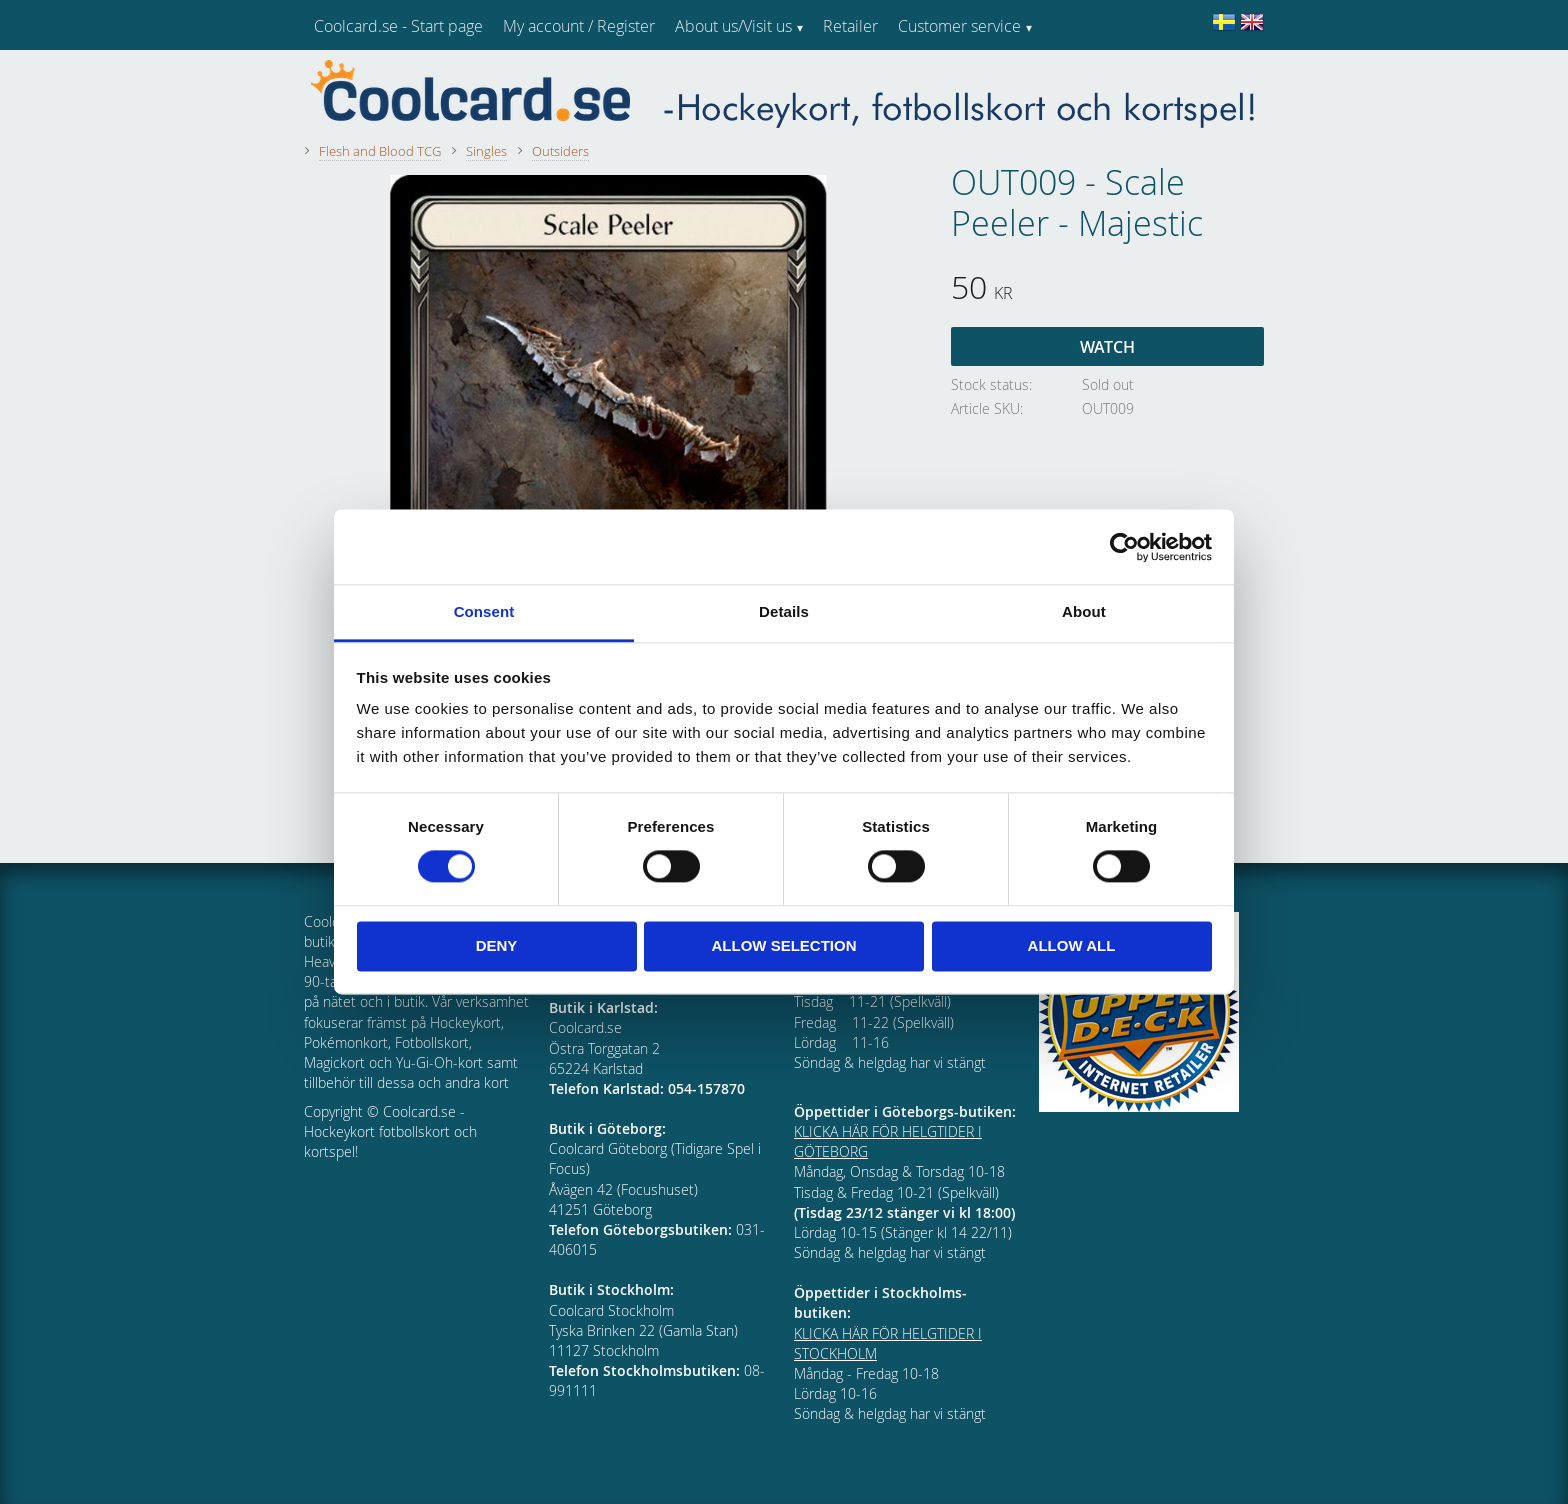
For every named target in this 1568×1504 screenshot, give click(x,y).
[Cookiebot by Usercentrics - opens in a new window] (1124, 547)
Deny (497, 945)
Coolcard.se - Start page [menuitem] (398, 26)
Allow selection (784, 945)
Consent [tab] (484, 611)
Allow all (1072, 945)
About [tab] (1084, 611)
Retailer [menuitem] (850, 26)
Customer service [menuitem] (959, 26)
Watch (1107, 347)
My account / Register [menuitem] (579, 26)
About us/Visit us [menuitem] (733, 26)
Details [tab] (784, 611)
